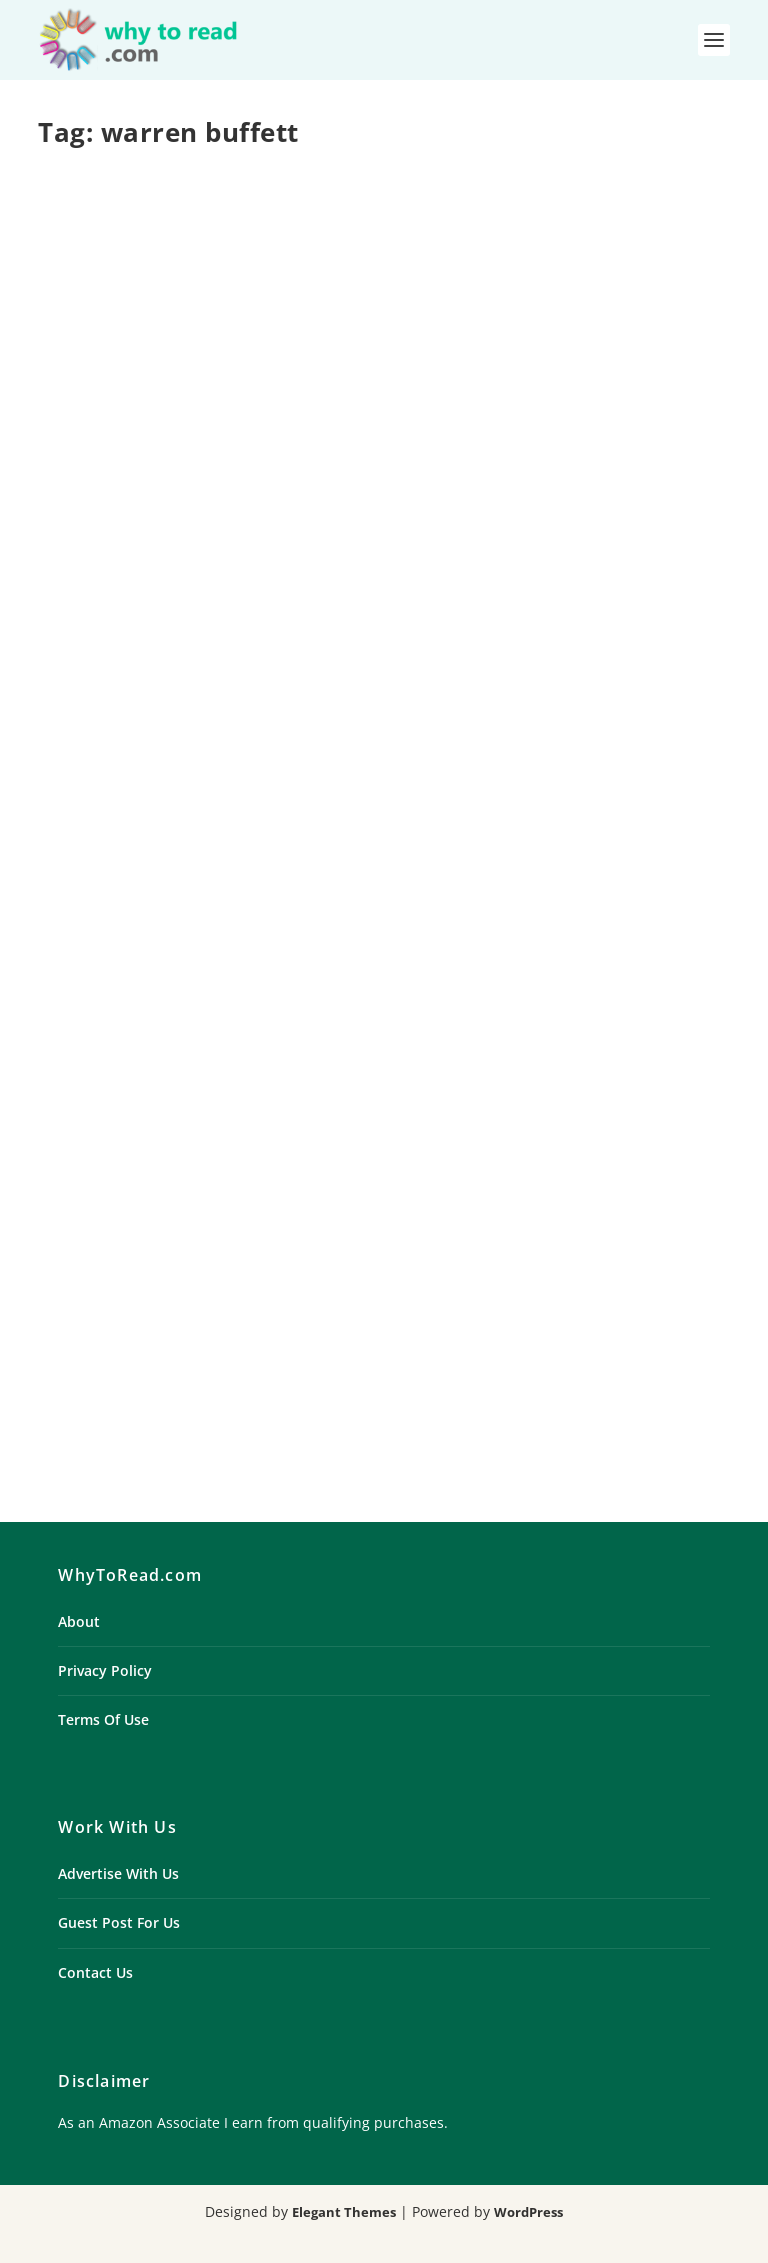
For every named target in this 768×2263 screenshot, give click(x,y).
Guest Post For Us (119, 1922)
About (79, 1621)
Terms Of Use (103, 1719)
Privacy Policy (105, 1670)
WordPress (528, 2212)
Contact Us (95, 1972)
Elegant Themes (344, 2212)
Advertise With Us (118, 1873)
